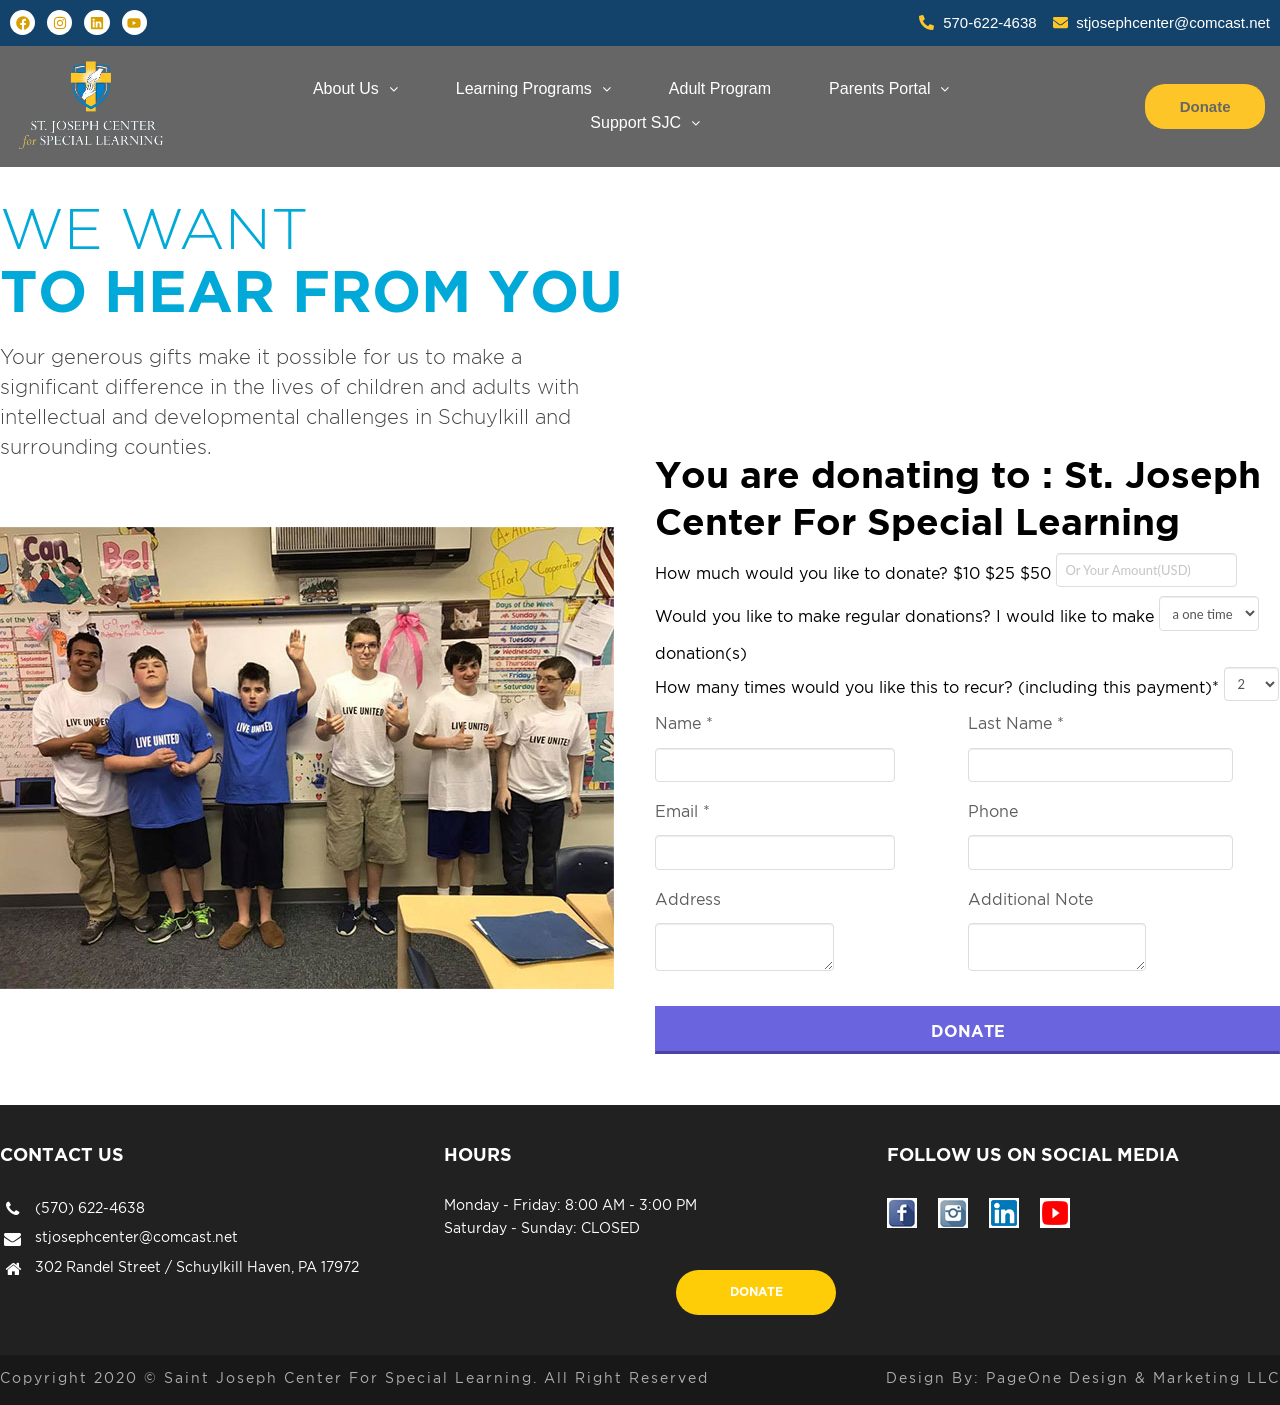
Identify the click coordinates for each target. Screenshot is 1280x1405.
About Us (355, 88)
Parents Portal (889, 88)
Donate (756, 1291)
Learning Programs (533, 88)
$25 (1000, 573)
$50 (1035, 573)
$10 (966, 573)
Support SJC (645, 122)
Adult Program (720, 88)
